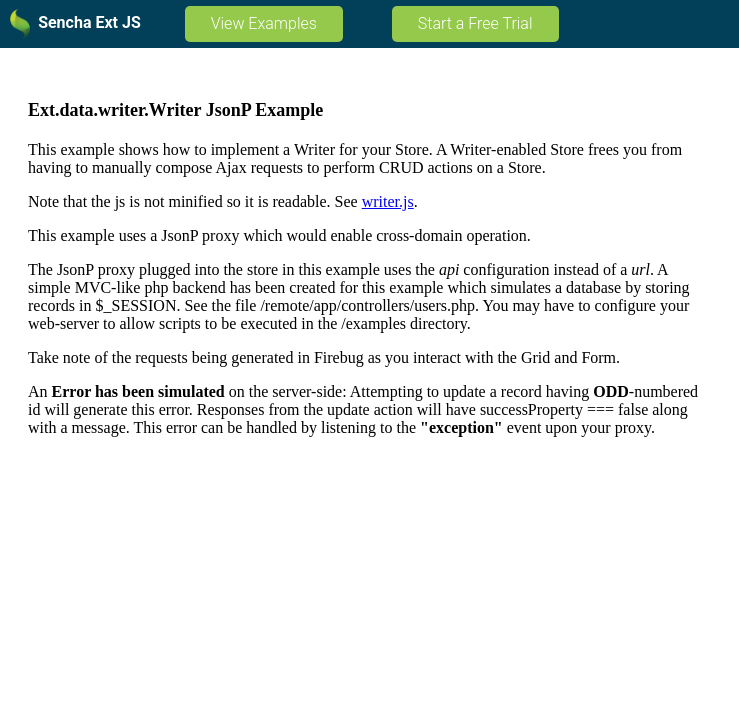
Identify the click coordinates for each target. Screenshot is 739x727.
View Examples (264, 23)
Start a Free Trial (475, 23)
